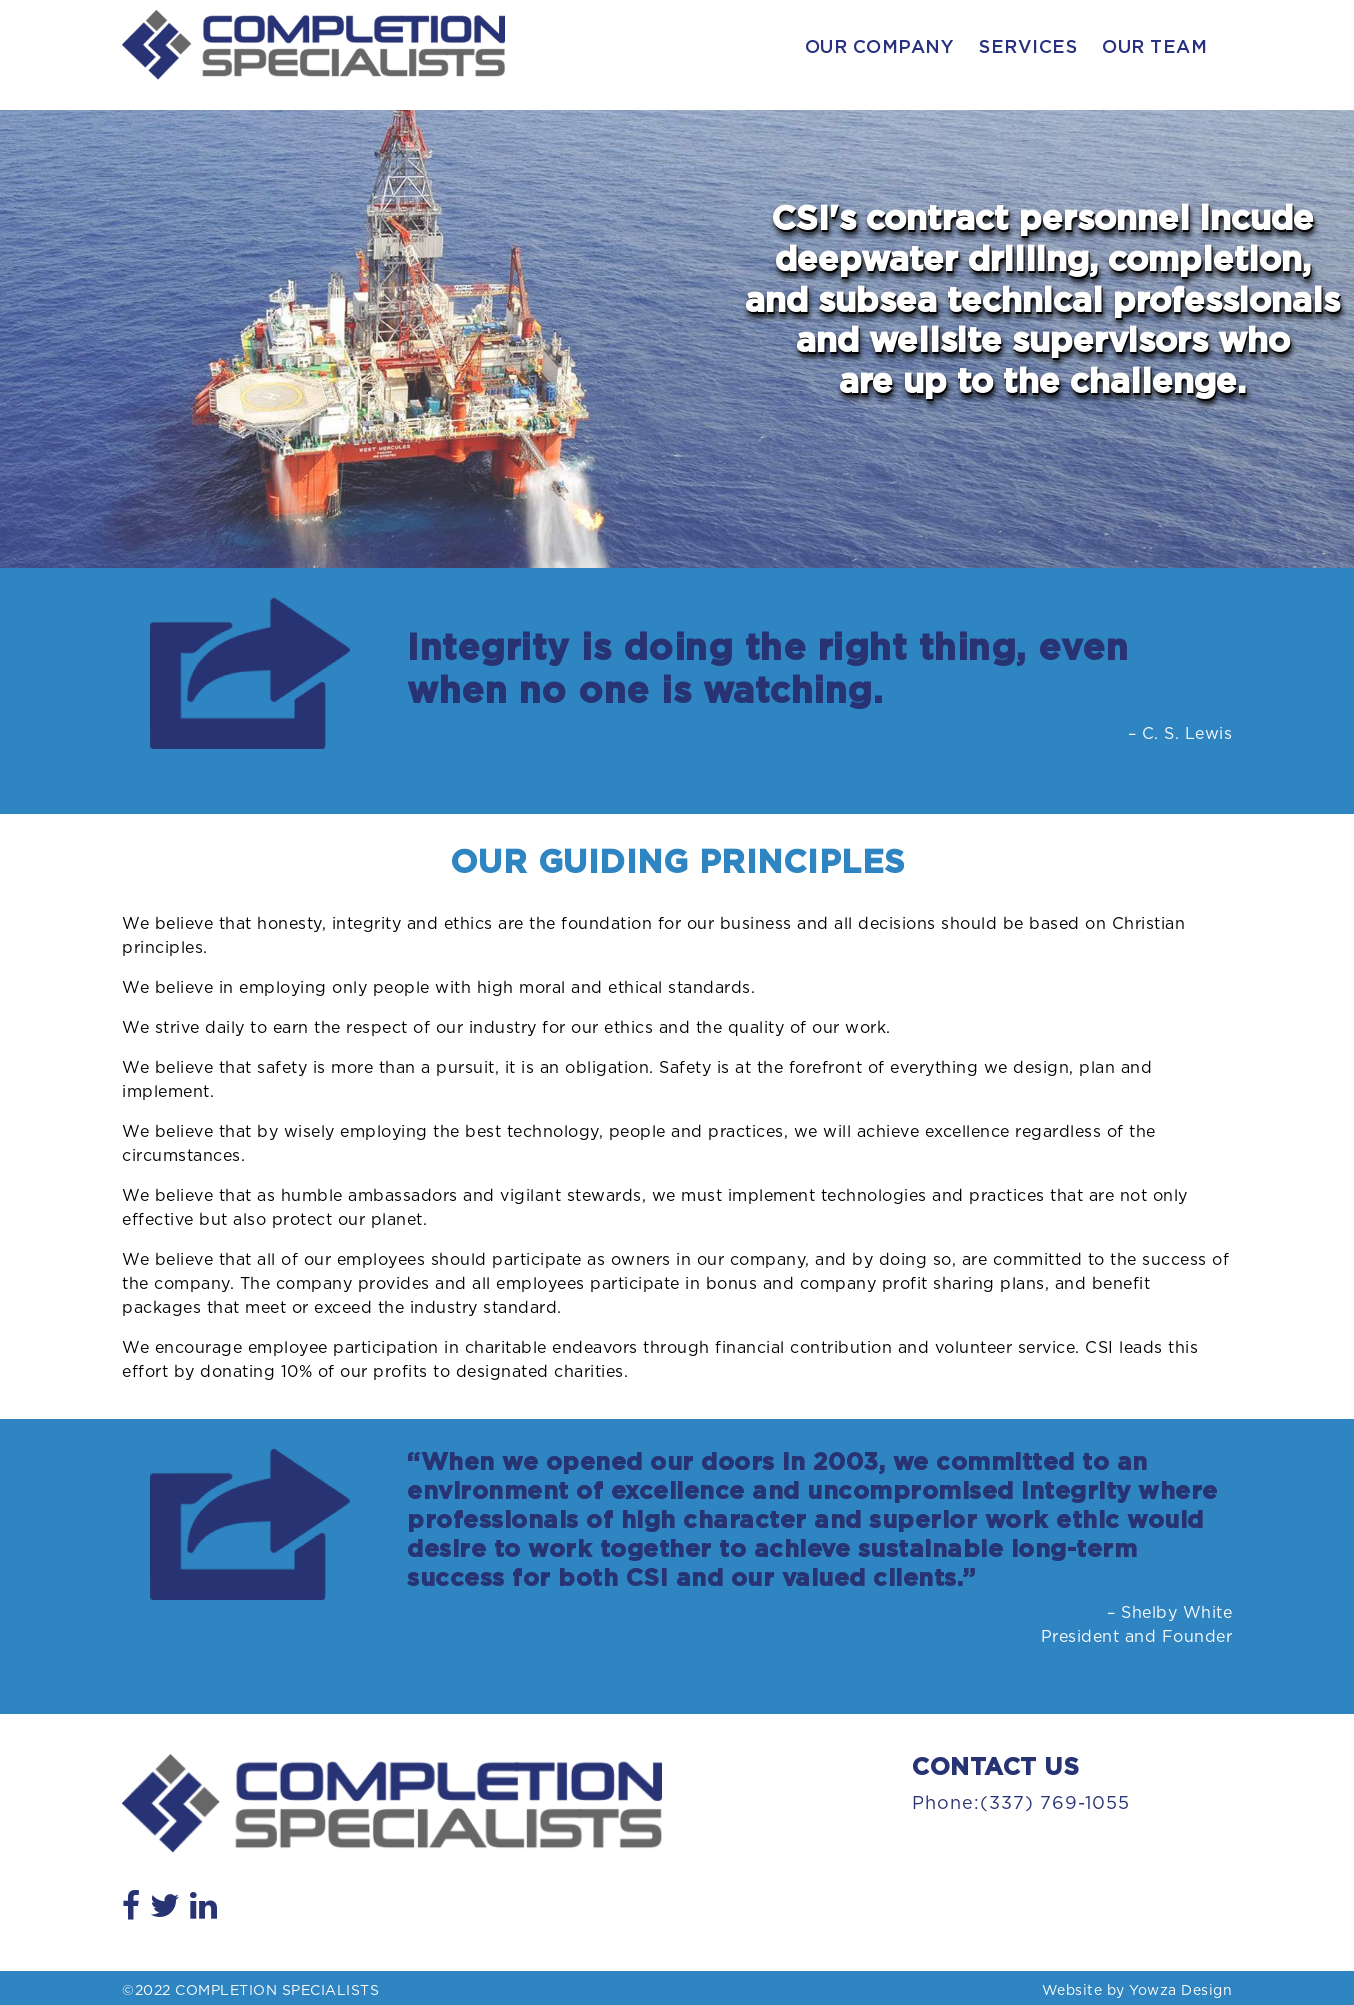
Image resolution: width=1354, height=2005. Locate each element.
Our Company (880, 48)
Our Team (1154, 48)
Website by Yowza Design (1137, 1991)
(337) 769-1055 (1055, 1804)
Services (1028, 48)
